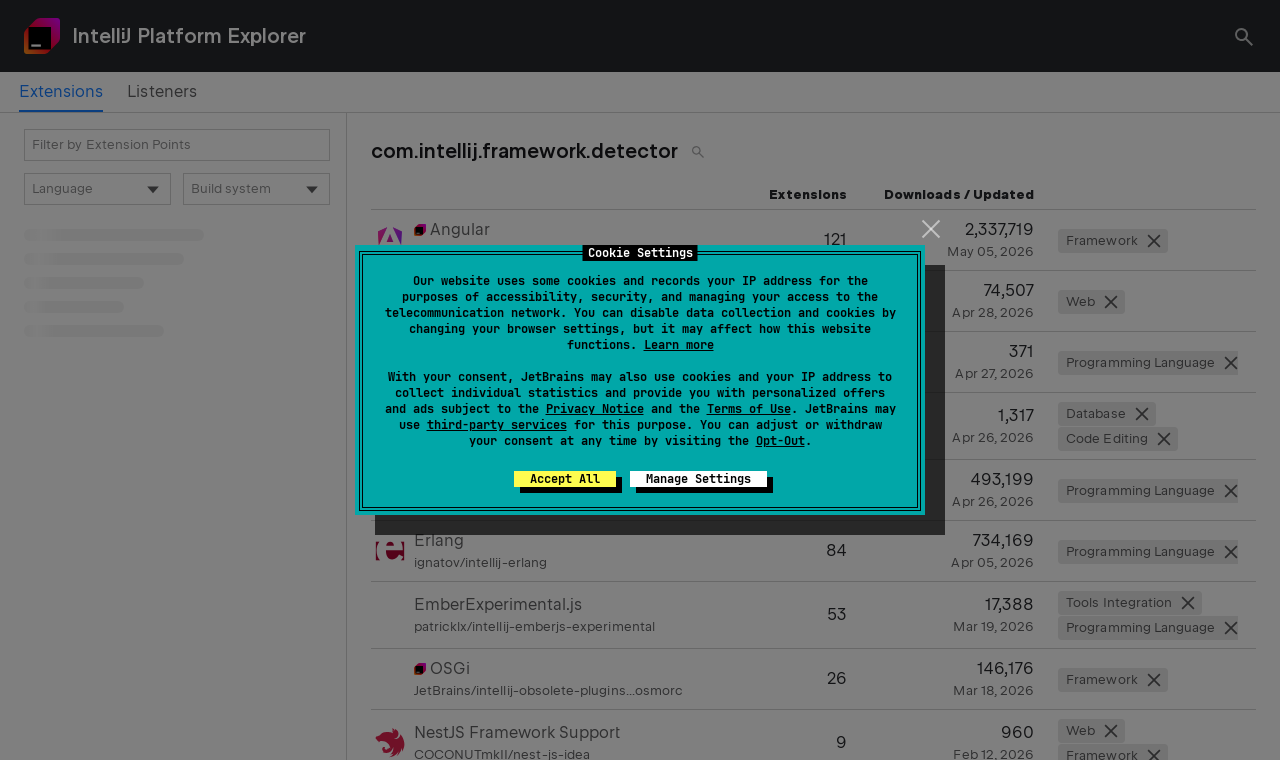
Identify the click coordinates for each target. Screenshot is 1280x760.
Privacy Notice (595, 409)
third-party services (497, 425)
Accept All (565, 479)
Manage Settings (698, 479)
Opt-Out (780, 441)
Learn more (679, 345)
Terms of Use (749, 409)
